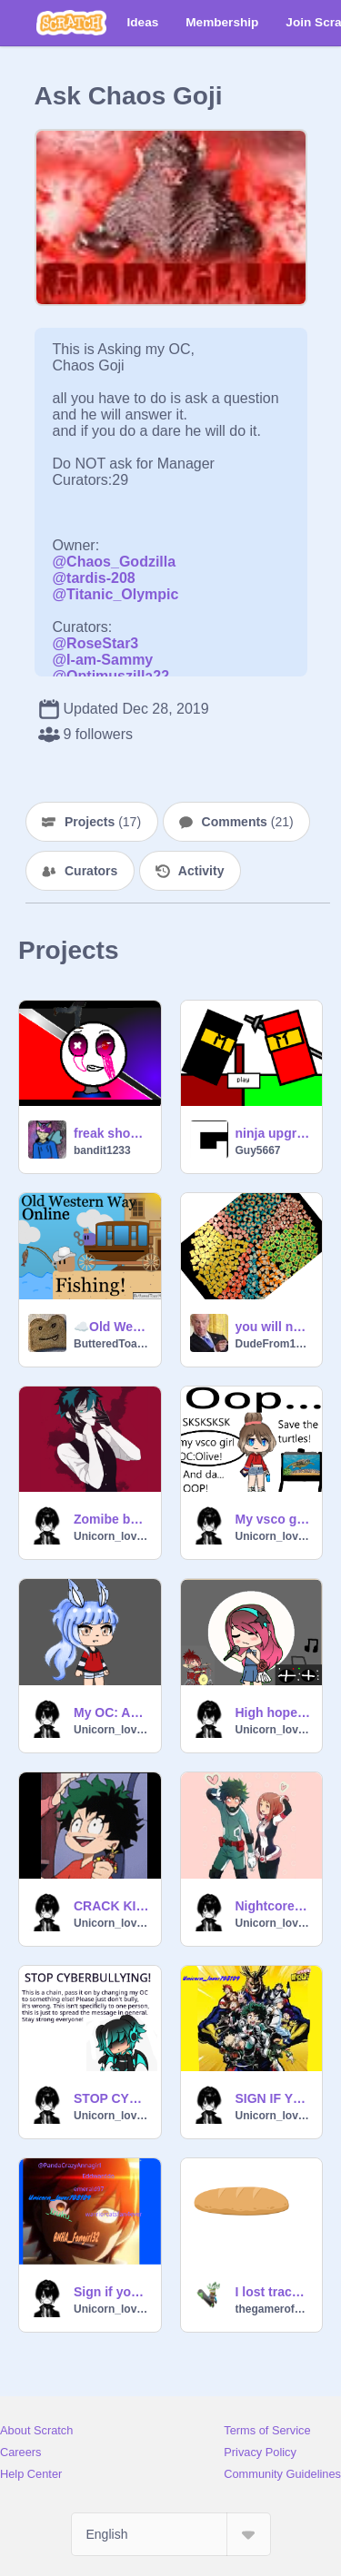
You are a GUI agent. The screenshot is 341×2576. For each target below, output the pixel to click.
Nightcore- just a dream (274, 1906)
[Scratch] (71, 22)
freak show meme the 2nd (112, 1133)
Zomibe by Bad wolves (112, 1519)
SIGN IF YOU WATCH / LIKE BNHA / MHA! (274, 2098)
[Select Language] (171, 2534)
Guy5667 (258, 1150)
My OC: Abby (112, 1712)
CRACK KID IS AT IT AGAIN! (112, 1906)
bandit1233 (102, 1150)
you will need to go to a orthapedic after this (274, 1326)
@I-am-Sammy (103, 659)
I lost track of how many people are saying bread (274, 2292)
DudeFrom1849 (274, 1343)
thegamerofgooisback (274, 2309)
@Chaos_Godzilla (114, 561)
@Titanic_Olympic (116, 594)
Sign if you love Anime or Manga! (112, 2292)
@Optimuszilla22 (111, 676)
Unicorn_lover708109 (112, 1536)
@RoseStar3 (96, 643)
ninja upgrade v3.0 (274, 1133)
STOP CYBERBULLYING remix (112, 2098)
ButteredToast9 (112, 1343)
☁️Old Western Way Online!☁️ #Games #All (112, 1326)
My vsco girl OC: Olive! (274, 1519)
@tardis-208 (94, 578)
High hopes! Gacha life (274, 1712)
